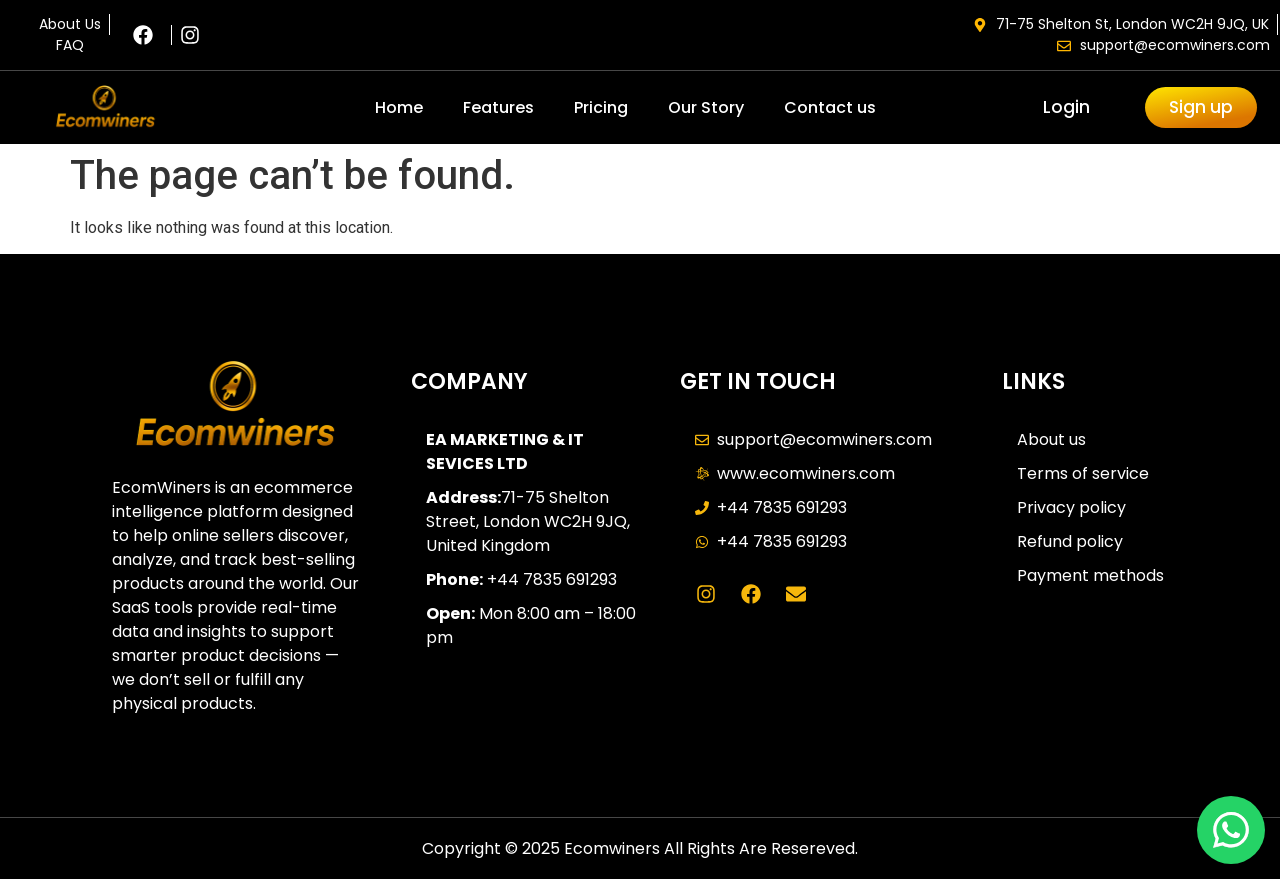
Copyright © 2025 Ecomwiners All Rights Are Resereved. (640, 848)
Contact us (830, 107)
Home (399, 107)
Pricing (601, 107)
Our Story (706, 107)
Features (498, 107)
